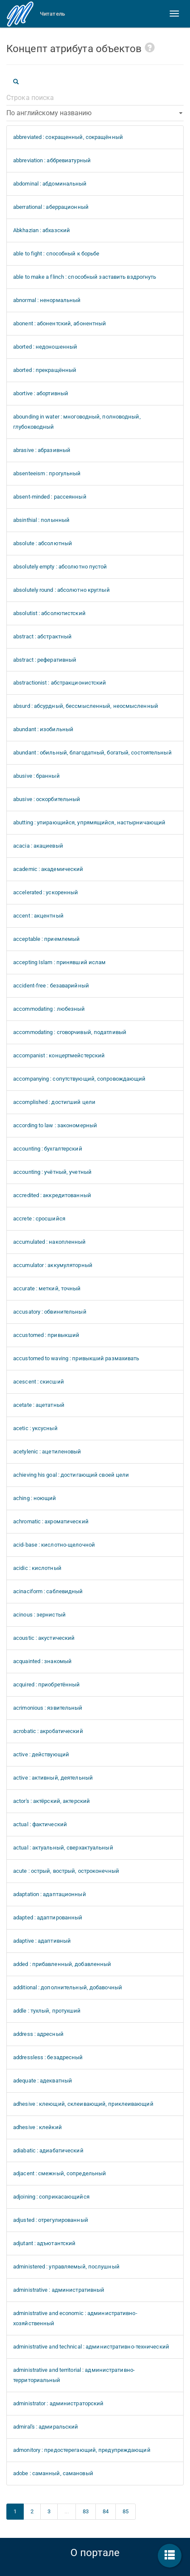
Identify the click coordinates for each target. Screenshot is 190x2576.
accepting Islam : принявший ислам (59, 962)
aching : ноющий (34, 1498)
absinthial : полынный (41, 520)
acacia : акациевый (38, 846)
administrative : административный (58, 2290)
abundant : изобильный (43, 729)
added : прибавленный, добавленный (62, 1964)
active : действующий (41, 1754)
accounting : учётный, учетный (52, 1172)
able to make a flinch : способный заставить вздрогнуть (84, 277)
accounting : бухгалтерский (47, 1148)
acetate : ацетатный (38, 1405)
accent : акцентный (38, 915)
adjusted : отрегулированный (50, 2220)
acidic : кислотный (37, 1568)
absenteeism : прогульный (47, 473)
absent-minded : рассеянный (50, 497)
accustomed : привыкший (46, 1335)
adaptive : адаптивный (42, 1941)
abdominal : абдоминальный (50, 183)
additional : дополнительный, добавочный (67, 1987)
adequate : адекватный (42, 2080)
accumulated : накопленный (49, 1242)
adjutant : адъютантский (44, 2243)
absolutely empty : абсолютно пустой (60, 566)
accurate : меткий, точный (47, 1288)
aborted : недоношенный (45, 347)
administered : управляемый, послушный (66, 2266)
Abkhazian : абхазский (41, 230)
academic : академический (48, 869)
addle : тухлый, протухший (47, 2011)
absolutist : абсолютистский (49, 613)
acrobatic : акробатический (48, 1731)
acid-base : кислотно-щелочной (54, 1545)
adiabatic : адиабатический (48, 2150)
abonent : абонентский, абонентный (59, 323)
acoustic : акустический (44, 1638)
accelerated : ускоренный (45, 892)
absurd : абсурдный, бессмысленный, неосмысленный (85, 706)
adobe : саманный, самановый (53, 2473)
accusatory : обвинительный (50, 1312)
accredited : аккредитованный (52, 1195)
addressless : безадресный (48, 2057)
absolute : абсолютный (42, 543)
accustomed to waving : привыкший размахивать (76, 1358)
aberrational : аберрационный (51, 207)
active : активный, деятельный (53, 1778)
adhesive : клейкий (37, 2127)
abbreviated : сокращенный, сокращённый (68, 137)
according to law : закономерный (55, 1125)
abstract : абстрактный (42, 636)
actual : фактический (40, 1824)
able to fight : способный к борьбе (56, 253)
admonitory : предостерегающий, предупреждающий (82, 2450)
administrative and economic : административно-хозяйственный (75, 2318)
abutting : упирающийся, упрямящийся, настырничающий (89, 822)
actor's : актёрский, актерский (51, 1801)
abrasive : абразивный (41, 450)
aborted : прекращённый (44, 370)
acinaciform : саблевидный (48, 1591)
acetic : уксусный (35, 1428)
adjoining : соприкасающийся (51, 2196)
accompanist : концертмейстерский (59, 1055)
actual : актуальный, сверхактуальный (63, 1847)
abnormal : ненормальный (47, 300)
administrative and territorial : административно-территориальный (74, 2375)
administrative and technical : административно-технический (91, 2346)
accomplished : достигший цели (54, 1102)
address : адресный (38, 2034)
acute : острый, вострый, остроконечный (66, 1871)
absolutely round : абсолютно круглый (61, 590)
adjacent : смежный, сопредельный (59, 2173)
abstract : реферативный (44, 660)
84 (106, 2511)
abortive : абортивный (40, 393)
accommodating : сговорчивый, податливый (69, 1032)
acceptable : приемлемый (46, 939)
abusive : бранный (36, 776)
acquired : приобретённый (46, 1684)
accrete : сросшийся (39, 1218)
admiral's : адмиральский (45, 2426)
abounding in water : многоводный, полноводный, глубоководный (77, 421)
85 (126, 2511)
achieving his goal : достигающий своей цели (71, 1475)
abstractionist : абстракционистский (59, 682)
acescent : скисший (38, 1381)
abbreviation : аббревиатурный (52, 160)
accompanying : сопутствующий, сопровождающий (79, 1079)
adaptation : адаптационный (49, 1894)
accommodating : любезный (49, 1009)
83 (86, 2511)
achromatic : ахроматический (51, 1521)
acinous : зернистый (39, 1614)
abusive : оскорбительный (46, 799)
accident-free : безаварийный (51, 985)
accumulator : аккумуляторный (52, 1265)
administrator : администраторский (58, 2403)
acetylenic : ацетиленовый (47, 1451)
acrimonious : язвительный (48, 1708)
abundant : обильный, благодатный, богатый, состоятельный (92, 752)
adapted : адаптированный (47, 1917)
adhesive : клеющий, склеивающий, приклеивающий (83, 2104)
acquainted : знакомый (42, 1661)
